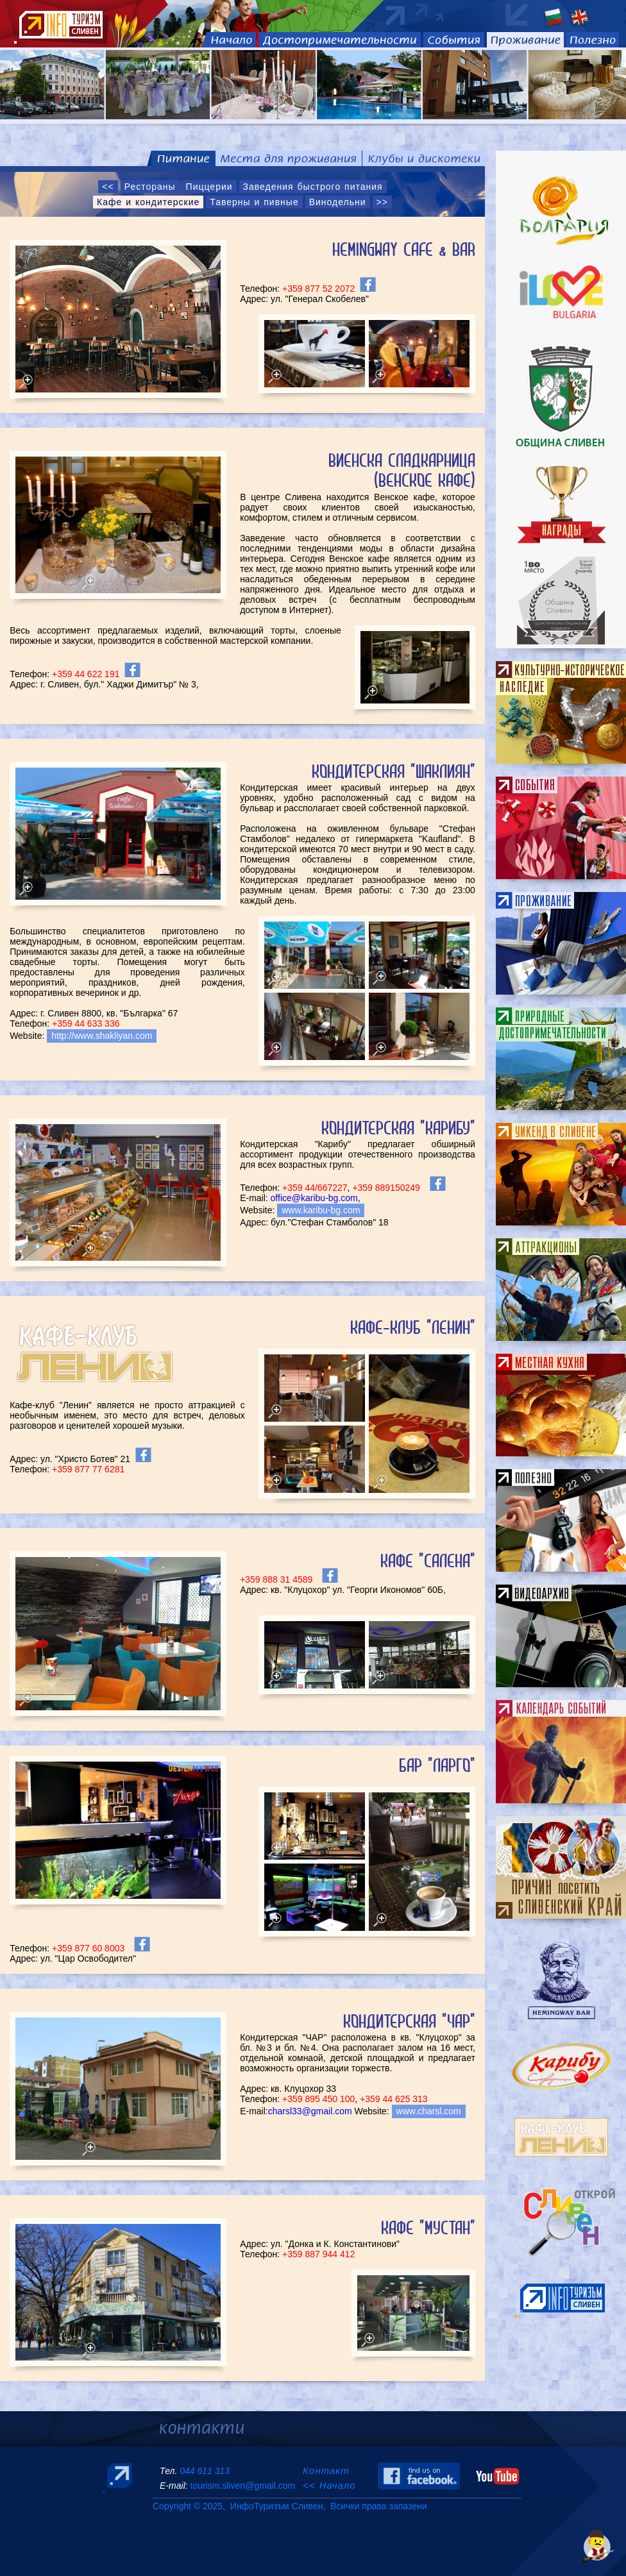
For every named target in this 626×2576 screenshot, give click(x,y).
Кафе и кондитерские (148, 202)
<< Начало (329, 2485)
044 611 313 (205, 2471)
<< (108, 186)
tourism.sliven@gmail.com (243, 2485)
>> (382, 202)
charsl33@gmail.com (310, 2111)
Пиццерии (209, 186)
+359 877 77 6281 (88, 1469)
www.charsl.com (428, 2111)
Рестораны (150, 186)
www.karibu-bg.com (321, 1210)
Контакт (328, 2470)
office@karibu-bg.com (314, 1198)
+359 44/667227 (315, 1188)
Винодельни (337, 202)
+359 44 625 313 (394, 2099)
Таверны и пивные (254, 202)
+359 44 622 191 (84, 674)
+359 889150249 (386, 1188)
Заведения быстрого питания (313, 186)
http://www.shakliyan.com (101, 1036)
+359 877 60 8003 (88, 1948)
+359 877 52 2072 (318, 288)
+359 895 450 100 (318, 2099)
